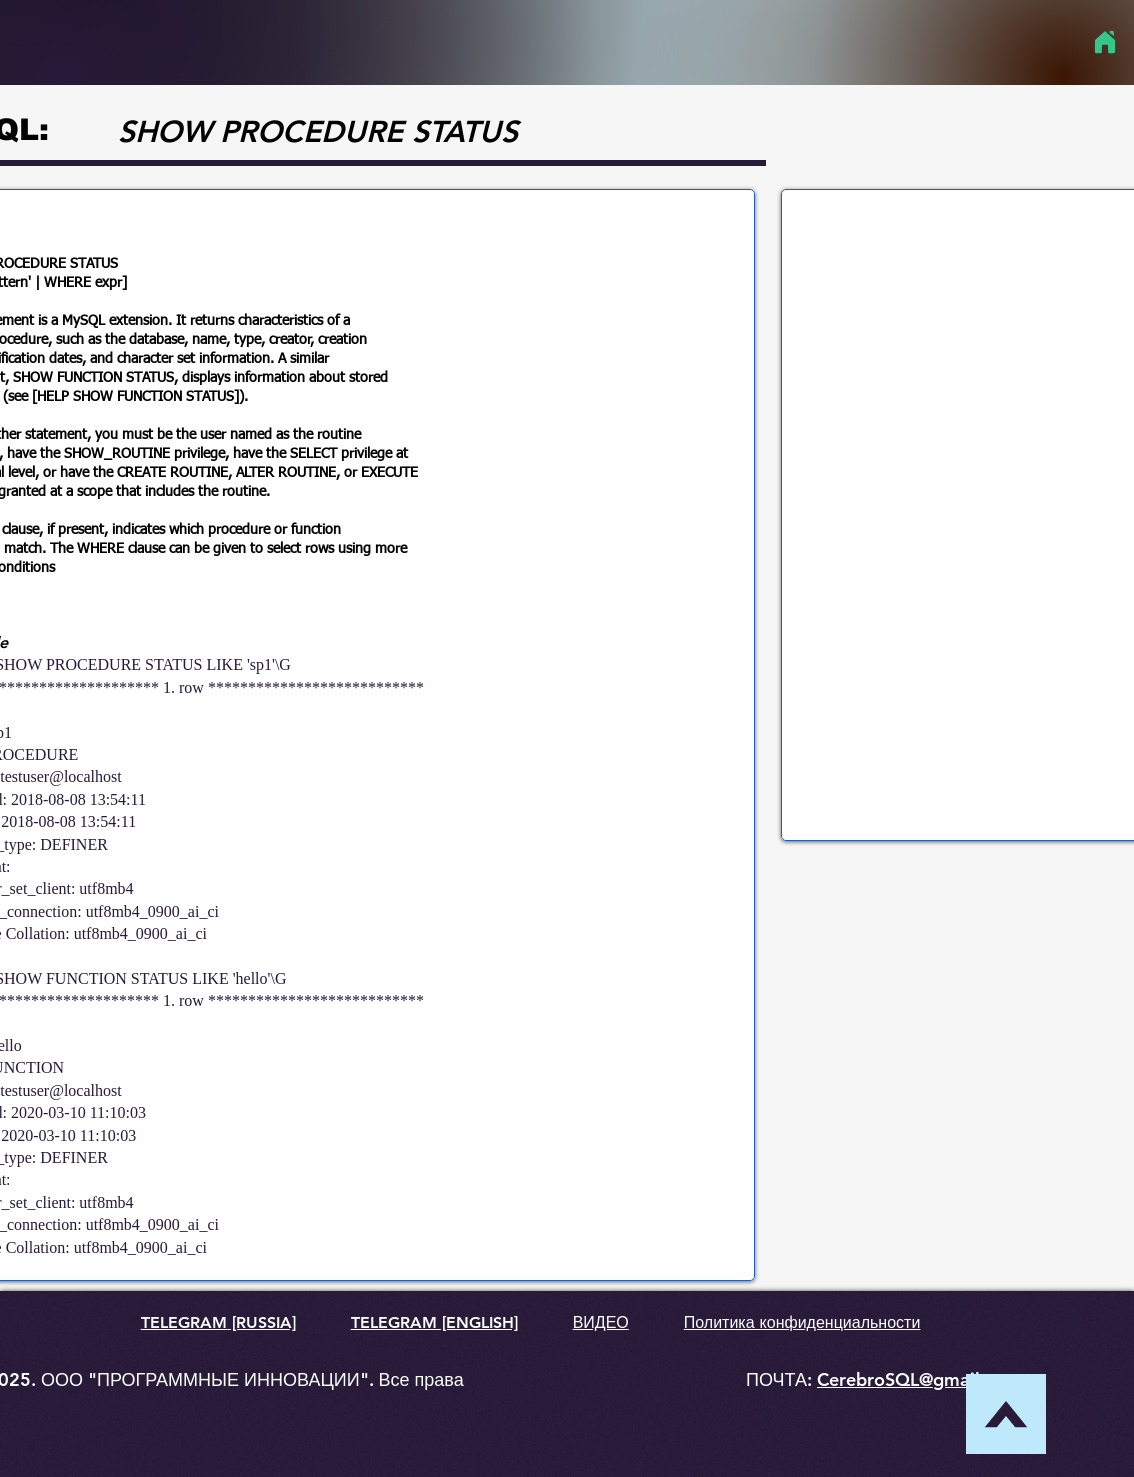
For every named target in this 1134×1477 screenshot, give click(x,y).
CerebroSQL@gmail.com (919, 1379)
